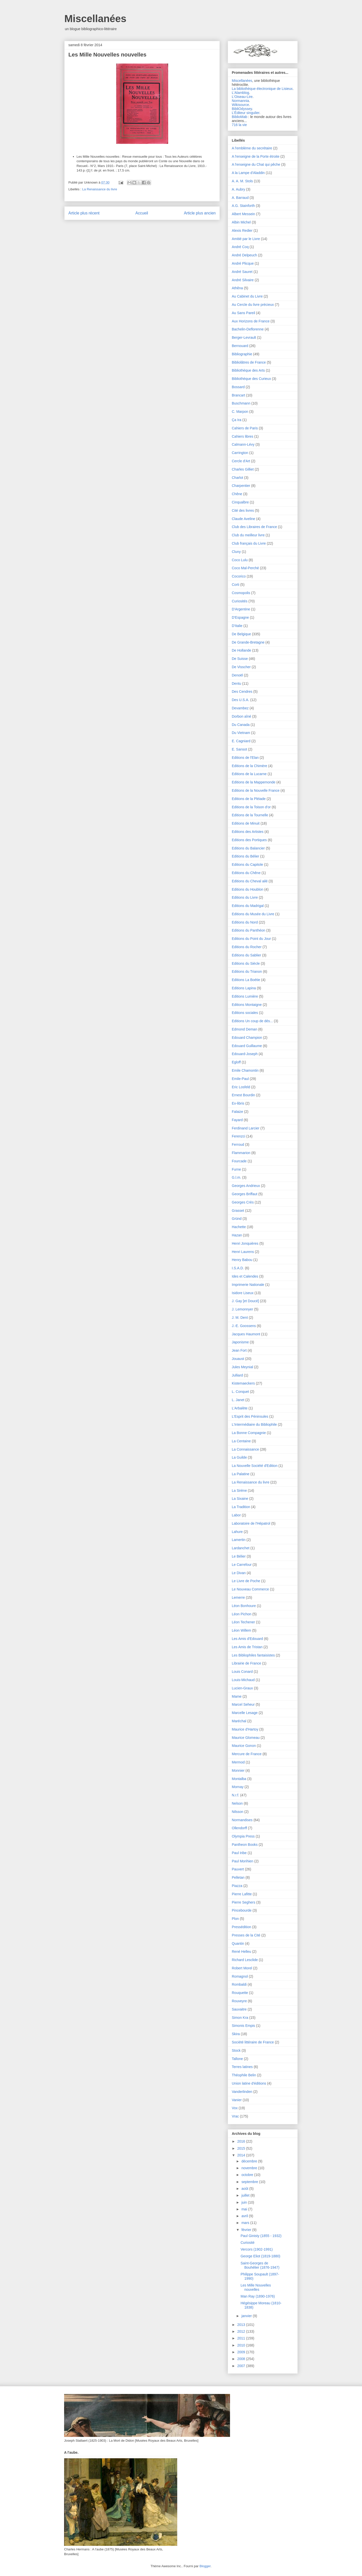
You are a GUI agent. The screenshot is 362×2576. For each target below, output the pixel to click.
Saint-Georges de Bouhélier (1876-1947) (260, 2265)
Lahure (237, 1532)
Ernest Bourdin (243, 1095)
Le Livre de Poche (246, 1581)
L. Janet (238, 1400)
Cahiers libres (242, 436)
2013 (241, 2325)
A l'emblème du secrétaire (252, 148)
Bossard (238, 387)
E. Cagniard (241, 741)
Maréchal (239, 1721)
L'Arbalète (240, 1408)
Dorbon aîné (241, 716)
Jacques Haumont (246, 1334)
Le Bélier (239, 1556)
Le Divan (239, 1573)
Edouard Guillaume (247, 1046)
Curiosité (247, 2243)
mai (244, 2209)
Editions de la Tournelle (250, 815)
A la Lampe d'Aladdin (248, 173)
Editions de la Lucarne (249, 774)
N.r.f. (235, 1795)
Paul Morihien (242, 1861)
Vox (235, 2108)
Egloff (236, 1062)
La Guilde (239, 1457)
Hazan (237, 1235)
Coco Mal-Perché (245, 568)
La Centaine (241, 1441)
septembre (250, 2182)
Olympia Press (243, 1836)
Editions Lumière (245, 996)
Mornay (238, 1787)
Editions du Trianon (247, 971)
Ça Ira (236, 420)
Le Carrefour (242, 1565)
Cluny (236, 552)
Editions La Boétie (246, 980)
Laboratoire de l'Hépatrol (251, 1523)
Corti (235, 585)
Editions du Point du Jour (251, 939)
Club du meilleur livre (248, 535)
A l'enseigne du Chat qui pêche (256, 164)
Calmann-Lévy (243, 444)
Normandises (242, 1820)
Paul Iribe (239, 1853)
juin (244, 2202)
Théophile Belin (244, 2075)
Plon (235, 1919)
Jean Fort (239, 1350)
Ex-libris (238, 1103)
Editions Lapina (244, 988)
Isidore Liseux (242, 1293)
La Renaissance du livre (99, 189)
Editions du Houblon (247, 889)
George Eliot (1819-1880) (260, 2256)
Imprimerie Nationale (248, 1285)
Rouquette (240, 1993)
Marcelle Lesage (245, 1713)
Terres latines (242, 2067)
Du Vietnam (241, 733)
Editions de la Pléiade (249, 799)
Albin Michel (241, 222)
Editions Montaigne (247, 1005)
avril (245, 2216)
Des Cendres (242, 692)
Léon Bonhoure (244, 1606)
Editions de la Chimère (249, 766)
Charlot (237, 478)
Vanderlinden (242, 2092)
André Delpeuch (244, 255)
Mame (237, 1696)
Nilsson (237, 1812)
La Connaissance (245, 1449)
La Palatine (240, 1474)
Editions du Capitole (247, 865)
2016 (241, 2141)
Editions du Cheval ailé (249, 881)
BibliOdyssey (242, 109)
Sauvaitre (239, 2009)
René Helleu (241, 1952)
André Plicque (243, 263)
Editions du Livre (245, 897)
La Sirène (239, 1491)
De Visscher (241, 667)
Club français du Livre (249, 543)
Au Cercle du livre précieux (253, 305)
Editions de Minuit (246, 823)
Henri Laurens (243, 1252)
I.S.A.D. (238, 1268)
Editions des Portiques (249, 840)
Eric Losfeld (241, 1087)
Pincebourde (242, 1910)
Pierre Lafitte (242, 1894)
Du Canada (241, 725)
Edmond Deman (244, 1029)
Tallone (237, 2059)
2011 (241, 2338)
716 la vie (239, 125)
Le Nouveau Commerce (250, 1589)
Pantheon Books (245, 1845)
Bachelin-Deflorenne (248, 329)
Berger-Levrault (244, 337)
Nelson (237, 1803)
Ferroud (238, 1144)
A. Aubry (238, 189)
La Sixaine (240, 1499)
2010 (241, 2345)
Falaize (237, 1112)
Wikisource (240, 105)
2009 (241, 2352)
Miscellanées (95, 18)
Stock (236, 2050)
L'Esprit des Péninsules (250, 1416)
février (246, 2230)
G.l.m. (236, 1177)
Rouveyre (239, 2001)
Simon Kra (240, 2018)
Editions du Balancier (248, 848)
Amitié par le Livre (246, 239)
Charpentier (241, 486)
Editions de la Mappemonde (254, 782)
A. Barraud (240, 198)
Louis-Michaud (243, 1680)
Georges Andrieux (246, 1186)
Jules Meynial (242, 1367)
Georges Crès (243, 1202)
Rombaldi (239, 1984)
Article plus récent (84, 213)
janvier (247, 2316)
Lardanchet (240, 1548)
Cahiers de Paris (245, 428)
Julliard (237, 1375)
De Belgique (241, 634)
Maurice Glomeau (246, 1738)
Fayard (237, 1120)
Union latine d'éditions (249, 2083)
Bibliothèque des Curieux (251, 379)
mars (245, 2223)
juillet (245, 2195)
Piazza (237, 1886)
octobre (247, 2175)
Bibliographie (242, 354)
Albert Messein (243, 214)
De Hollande (241, 650)
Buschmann (241, 403)
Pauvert (238, 1869)
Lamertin (238, 1540)
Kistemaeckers (243, 1383)
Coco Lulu (240, 560)
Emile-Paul (240, 1079)
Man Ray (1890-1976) (258, 2296)
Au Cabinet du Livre (247, 296)
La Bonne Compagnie (249, 1433)
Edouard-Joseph (245, 1054)
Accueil (141, 213)
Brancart (238, 395)
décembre (249, 2161)
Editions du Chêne (246, 873)
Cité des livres (243, 510)
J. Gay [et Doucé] (245, 1301)
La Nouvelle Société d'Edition (255, 1466)
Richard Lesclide (245, 1960)
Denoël (237, 675)
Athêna (237, 288)
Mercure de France (246, 1754)
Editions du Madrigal (248, 906)
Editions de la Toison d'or (251, 807)
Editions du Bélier (245, 856)
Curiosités (239, 601)
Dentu (236, 683)
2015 (241, 2148)
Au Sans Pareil (243, 313)
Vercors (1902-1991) (257, 2249)
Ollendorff (239, 1828)
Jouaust (238, 1359)
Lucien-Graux (242, 1688)
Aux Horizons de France (250, 321)
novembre (249, 2168)
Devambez (240, 708)
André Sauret (242, 272)
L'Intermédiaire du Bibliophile (254, 1424)
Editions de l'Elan (245, 758)
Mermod (238, 1762)
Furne (236, 1169)
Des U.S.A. (240, 700)
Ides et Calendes (245, 1276)
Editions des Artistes (247, 832)
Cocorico (239, 576)
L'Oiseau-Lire (242, 97)
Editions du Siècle (246, 963)
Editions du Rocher (246, 947)
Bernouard (240, 346)
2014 (241, 2155)
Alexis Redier (242, 230)
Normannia (240, 101)
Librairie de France (246, 1663)
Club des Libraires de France (254, 527)
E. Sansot (239, 749)
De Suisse (240, 659)
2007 (241, 2366)
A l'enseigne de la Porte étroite (255, 156)
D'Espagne (240, 617)
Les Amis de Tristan (247, 1647)
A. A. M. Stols (242, 181)
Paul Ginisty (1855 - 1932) (261, 2236)
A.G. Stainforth (243, 206)
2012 (241, 2331)
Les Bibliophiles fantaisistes (253, 1655)
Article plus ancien (200, 213)
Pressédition (241, 1927)
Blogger (205, 2566)
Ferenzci (238, 1136)
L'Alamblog (240, 93)
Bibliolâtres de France (249, 362)
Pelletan (238, 1877)
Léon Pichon (241, 1614)
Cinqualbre (240, 502)
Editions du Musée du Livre (253, 914)
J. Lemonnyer (242, 1309)
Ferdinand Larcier (245, 1128)
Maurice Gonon (244, 1746)
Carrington (240, 453)
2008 (241, 2359)
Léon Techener (243, 1622)
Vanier (237, 2100)
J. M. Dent (240, 1317)
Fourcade (239, 1161)
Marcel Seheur (243, 1704)
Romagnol (240, 1976)
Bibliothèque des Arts (248, 370)
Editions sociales (245, 1013)
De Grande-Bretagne (248, 642)
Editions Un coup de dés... (252, 1021)
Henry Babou (242, 1260)
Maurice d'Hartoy (245, 1729)
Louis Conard (242, 1672)
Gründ (237, 1219)
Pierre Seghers (243, 1902)
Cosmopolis (241, 593)
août (245, 2189)
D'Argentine (241, 609)
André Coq (240, 247)
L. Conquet (240, 1392)
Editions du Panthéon (248, 930)
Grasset (238, 1211)
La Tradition (241, 1507)
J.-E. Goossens (244, 1326)
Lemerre (238, 1597)
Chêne (237, 494)
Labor (236, 1515)
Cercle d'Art (241, 461)
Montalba (239, 1779)
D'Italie (237, 626)
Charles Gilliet (243, 469)
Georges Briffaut (244, 1194)
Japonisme (240, 1342)
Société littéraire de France (253, 2042)
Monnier (238, 1770)
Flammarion (241, 1153)
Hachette (239, 1227)
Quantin (238, 1943)
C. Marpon (240, 412)
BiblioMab (239, 117)
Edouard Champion (247, 1038)
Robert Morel (242, 1968)
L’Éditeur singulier (245, 113)
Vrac (235, 2116)
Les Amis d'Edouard (247, 1639)
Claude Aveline (243, 519)
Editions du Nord (245, 922)
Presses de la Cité (246, 1935)
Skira (236, 2034)
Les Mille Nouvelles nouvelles (256, 2287)
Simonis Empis (243, 2026)
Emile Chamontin (245, 1070)
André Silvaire (243, 280)
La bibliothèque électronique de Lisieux (262, 89)
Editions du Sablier (246, 955)
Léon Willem (241, 1630)
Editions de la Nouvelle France (256, 790)
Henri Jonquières (245, 1243)
